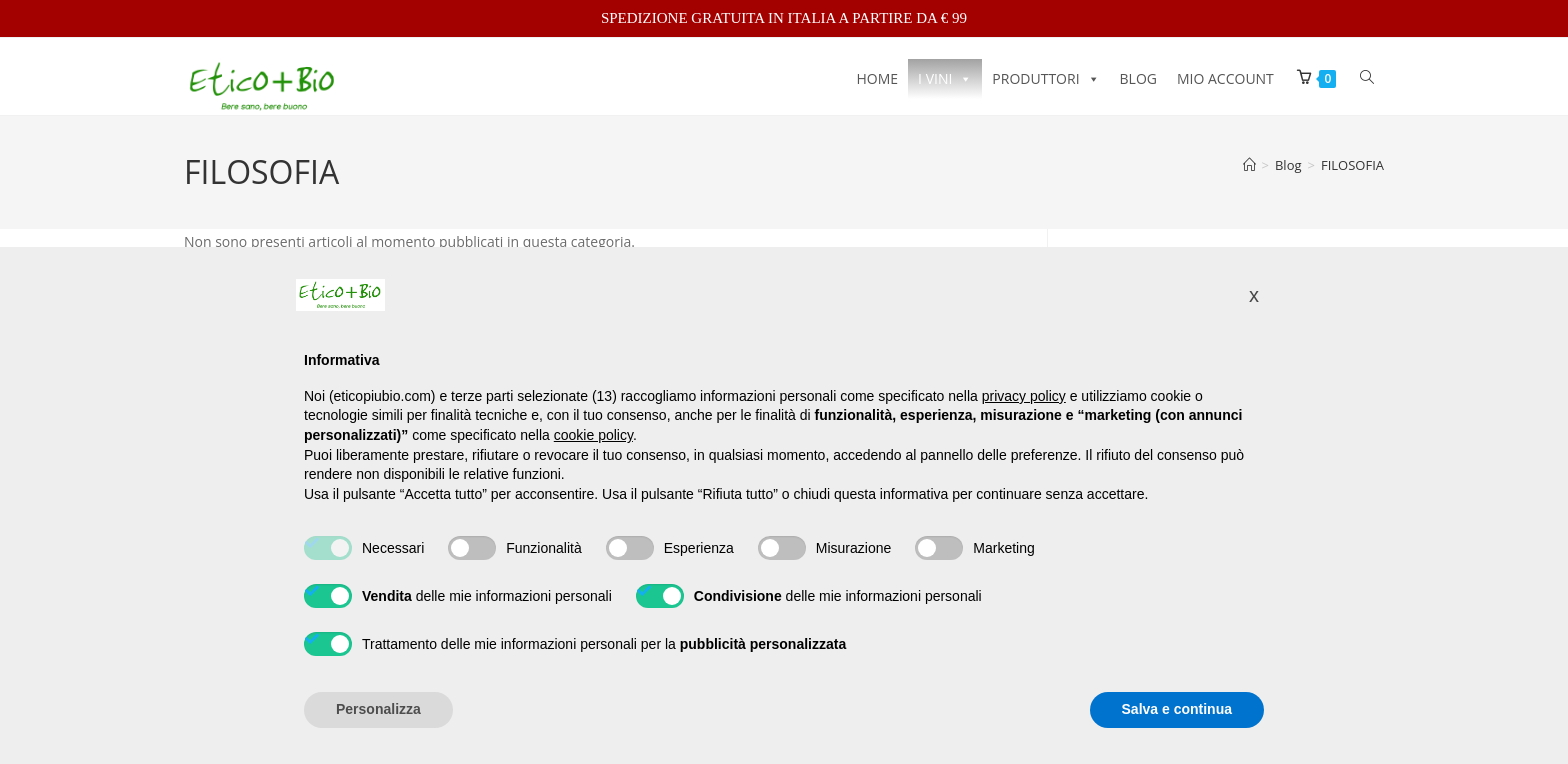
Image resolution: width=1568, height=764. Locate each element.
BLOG (1138, 78)
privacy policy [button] (1024, 396)
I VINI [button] (945, 78)
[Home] (1249, 173)
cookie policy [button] (593, 435)
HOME (878, 78)
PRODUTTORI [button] (1045, 78)
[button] (1254, 295)
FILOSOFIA (1352, 173)
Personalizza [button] (378, 709)
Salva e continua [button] (1177, 709)
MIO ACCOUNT (1225, 78)
